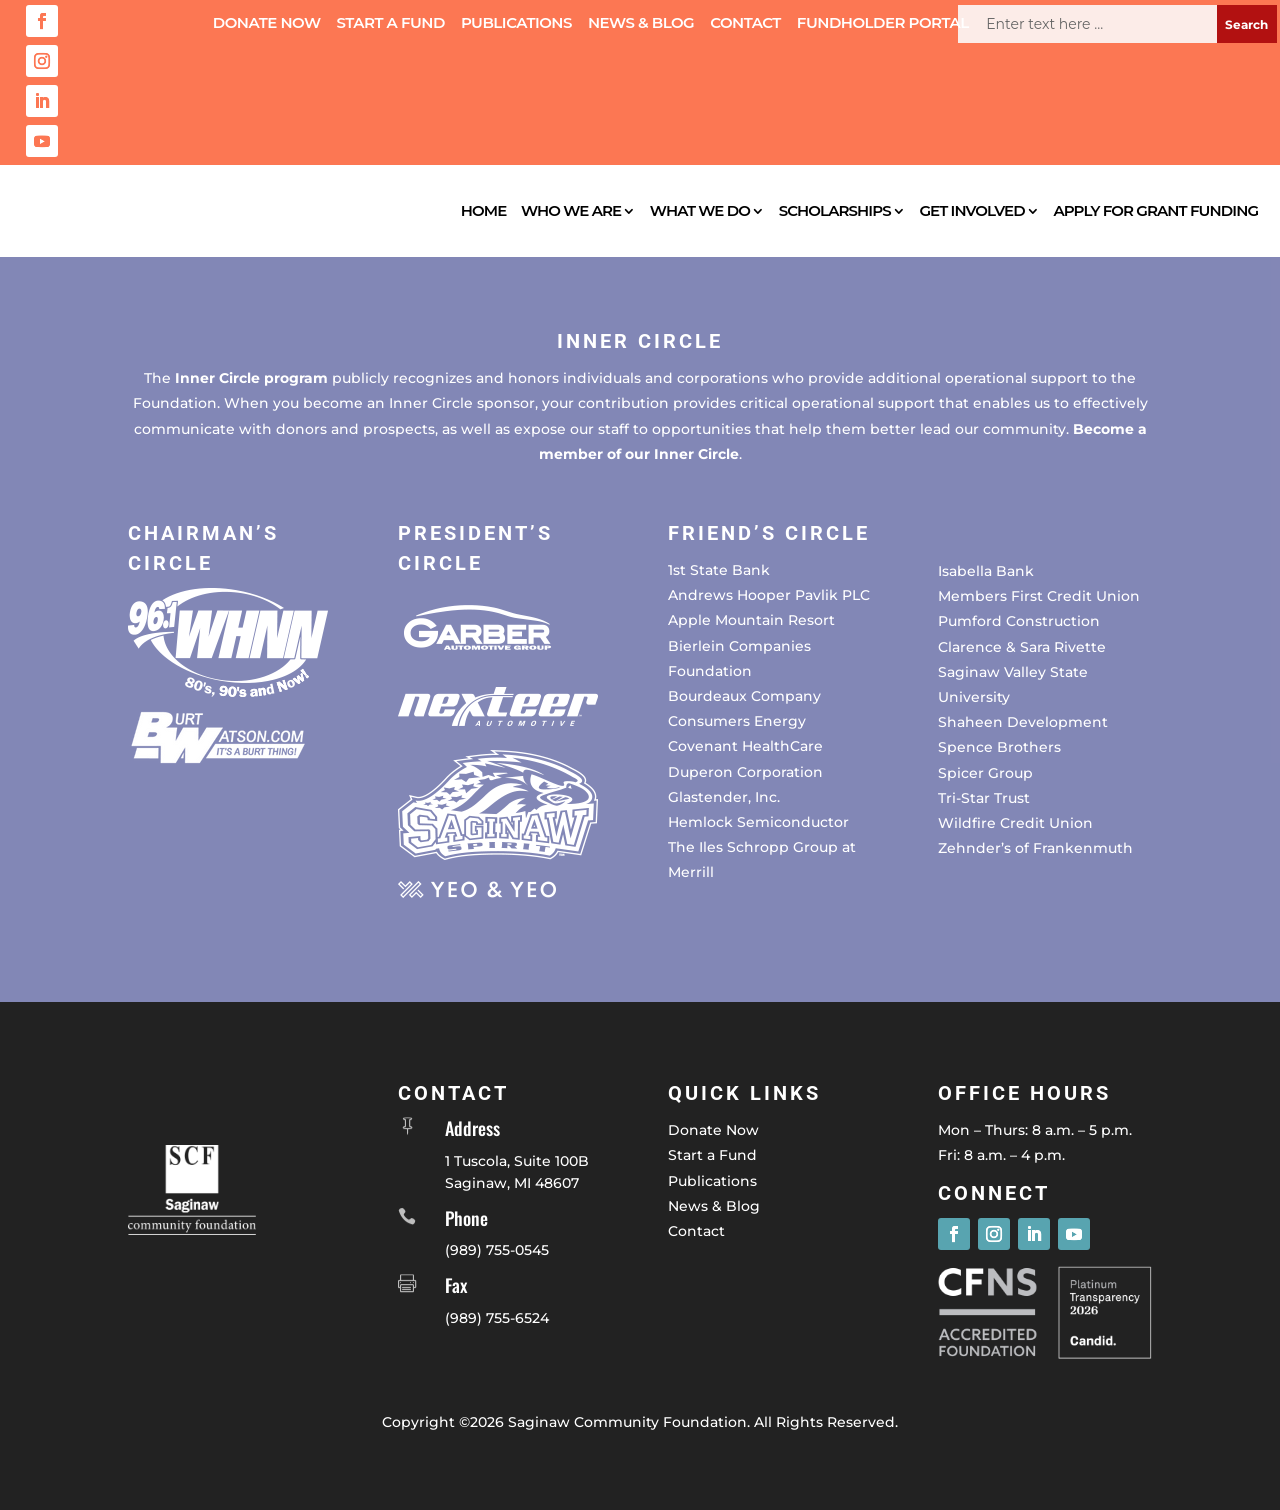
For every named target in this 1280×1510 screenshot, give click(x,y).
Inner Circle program (251, 378)
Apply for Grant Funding (1155, 210)
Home (484, 210)
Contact (745, 24)
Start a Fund (391, 24)
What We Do (700, 210)
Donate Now (267, 24)
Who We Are (571, 210)
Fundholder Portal (883, 24)
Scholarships (835, 210)
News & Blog (641, 24)
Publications (516, 24)
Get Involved (971, 210)
